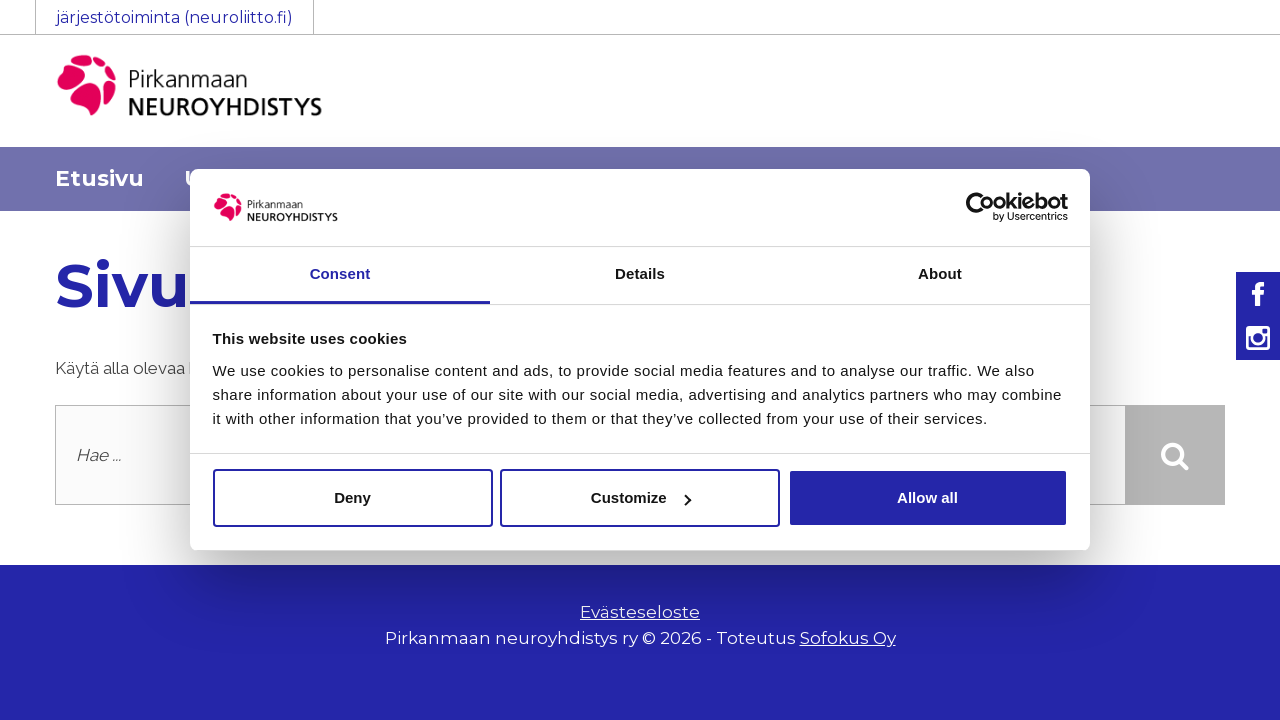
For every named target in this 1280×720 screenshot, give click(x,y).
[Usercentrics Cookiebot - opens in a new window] (980, 207)
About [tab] (940, 273)
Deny (352, 497)
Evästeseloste (640, 612)
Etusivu (99, 178)
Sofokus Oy (848, 638)
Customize (641, 497)
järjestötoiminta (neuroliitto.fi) (174, 17)
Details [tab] (640, 273)
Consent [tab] (340, 273)
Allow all (927, 497)
